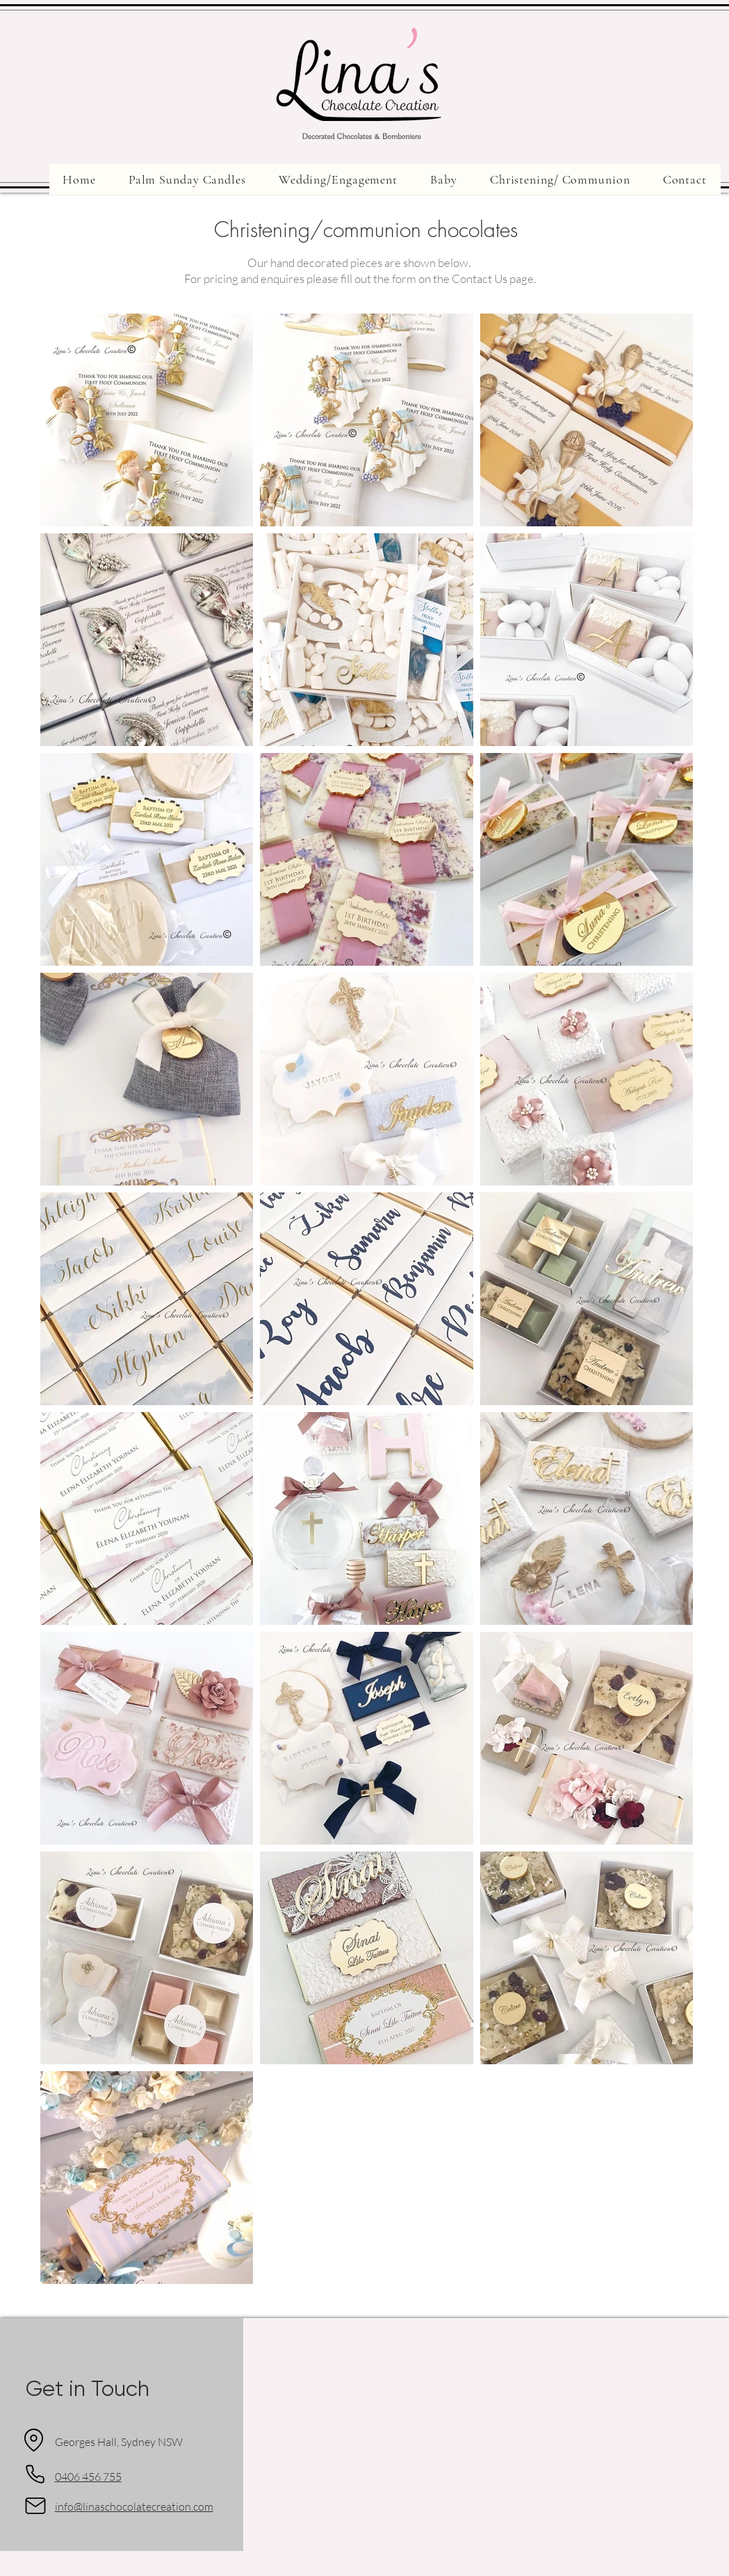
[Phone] (35, 2474)
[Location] (34, 2439)
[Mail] (35, 2506)
